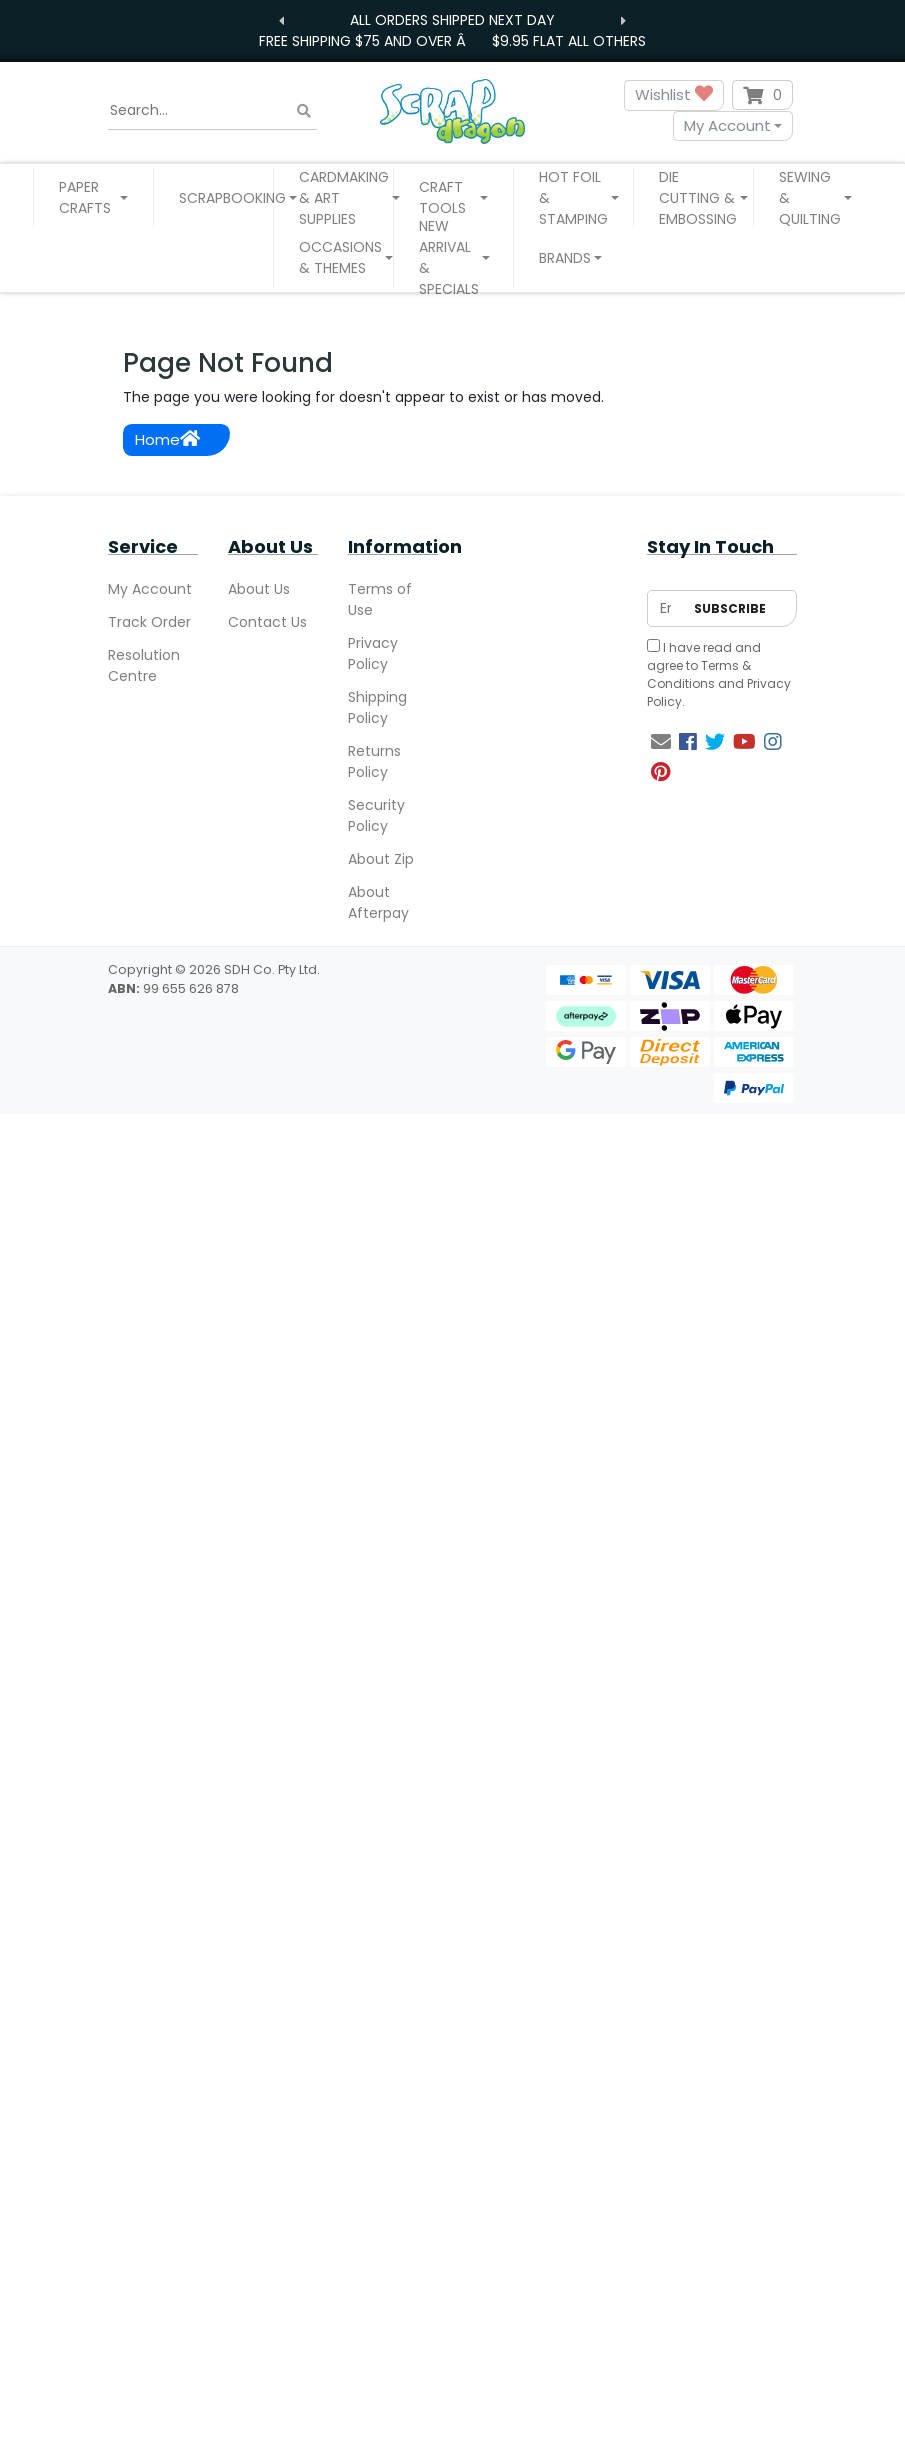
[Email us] (661, 742)
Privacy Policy (373, 653)
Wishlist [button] (674, 95)
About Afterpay (378, 902)
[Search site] (304, 110)
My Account (727, 125)
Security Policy (376, 815)
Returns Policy (374, 761)
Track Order (149, 622)
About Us (259, 589)
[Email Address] (665, 608)
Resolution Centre (144, 665)
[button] (93, 198)
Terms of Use (380, 599)
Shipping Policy (377, 707)
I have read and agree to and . (719, 674)
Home (167, 439)
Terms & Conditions (699, 674)
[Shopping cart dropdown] (762, 95)
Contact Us (267, 622)
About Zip (381, 859)
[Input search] (213, 111)
